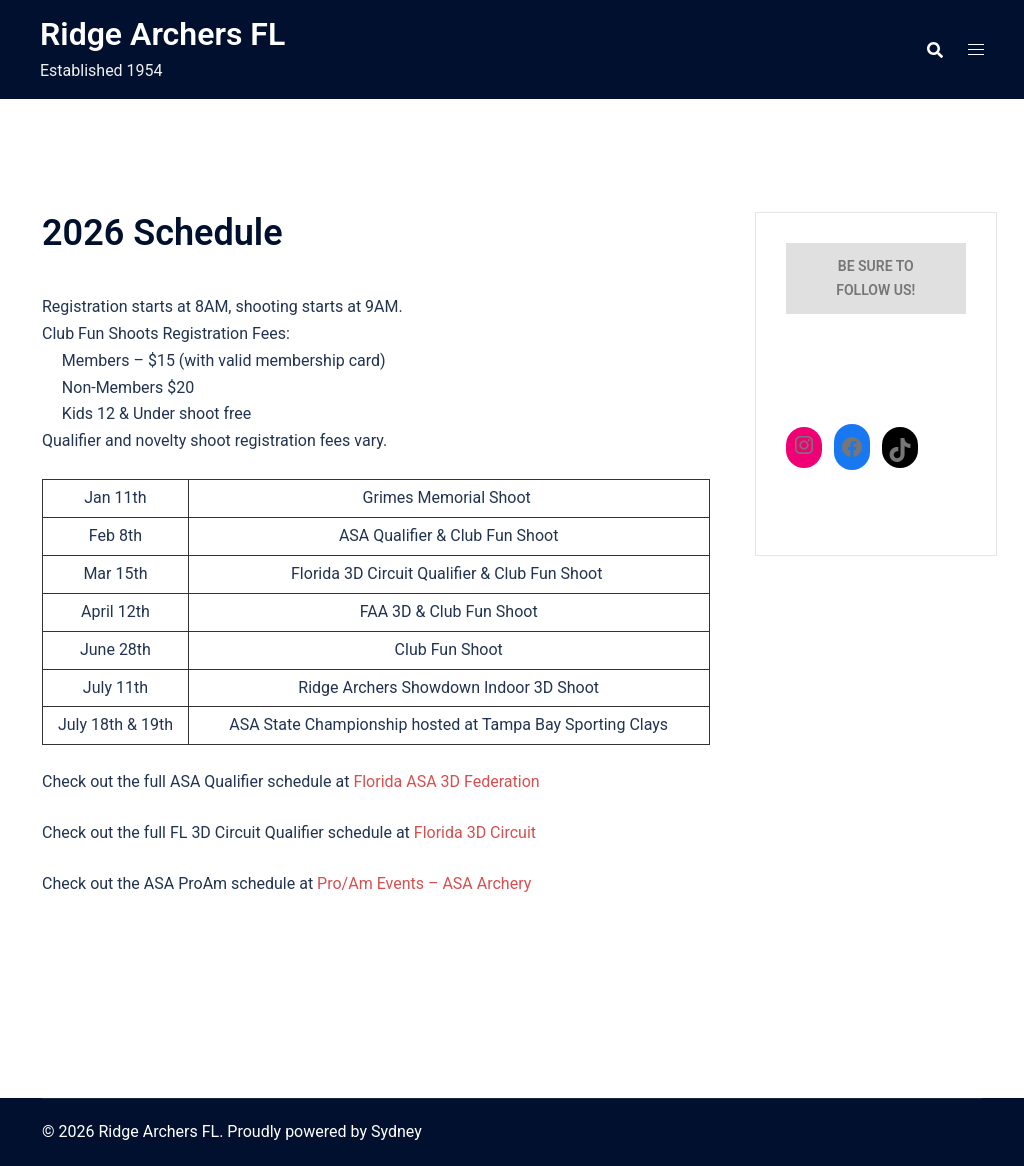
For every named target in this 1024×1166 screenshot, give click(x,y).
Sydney (396, 1131)
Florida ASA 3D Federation (446, 781)
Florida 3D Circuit (475, 832)
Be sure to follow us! (875, 278)
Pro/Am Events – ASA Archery (424, 883)
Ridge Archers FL (162, 34)
